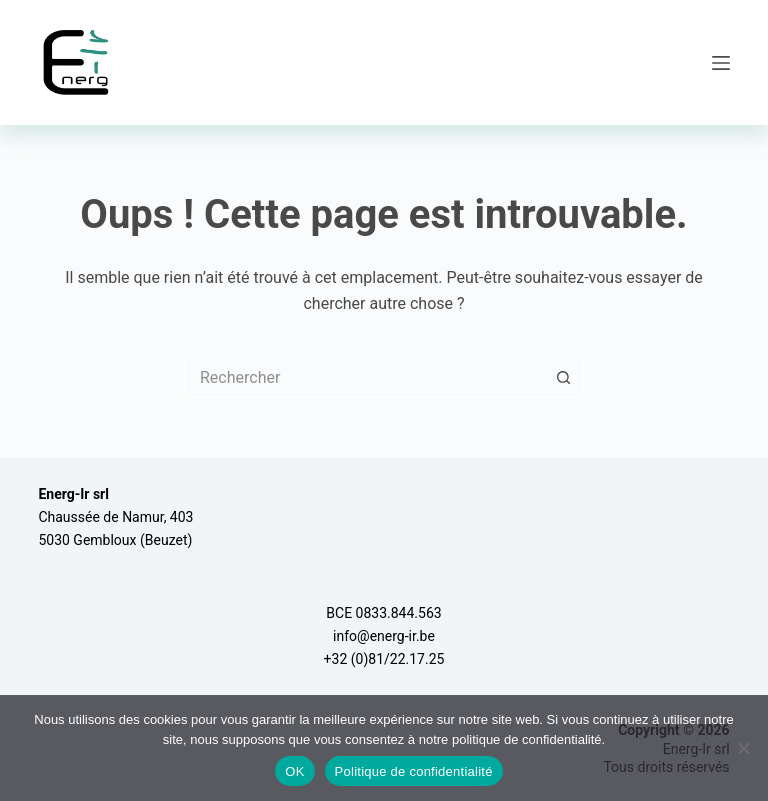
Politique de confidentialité (414, 771)
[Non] (743, 748)
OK (294, 771)
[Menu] (721, 63)
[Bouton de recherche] (564, 378)
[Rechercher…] (364, 378)
